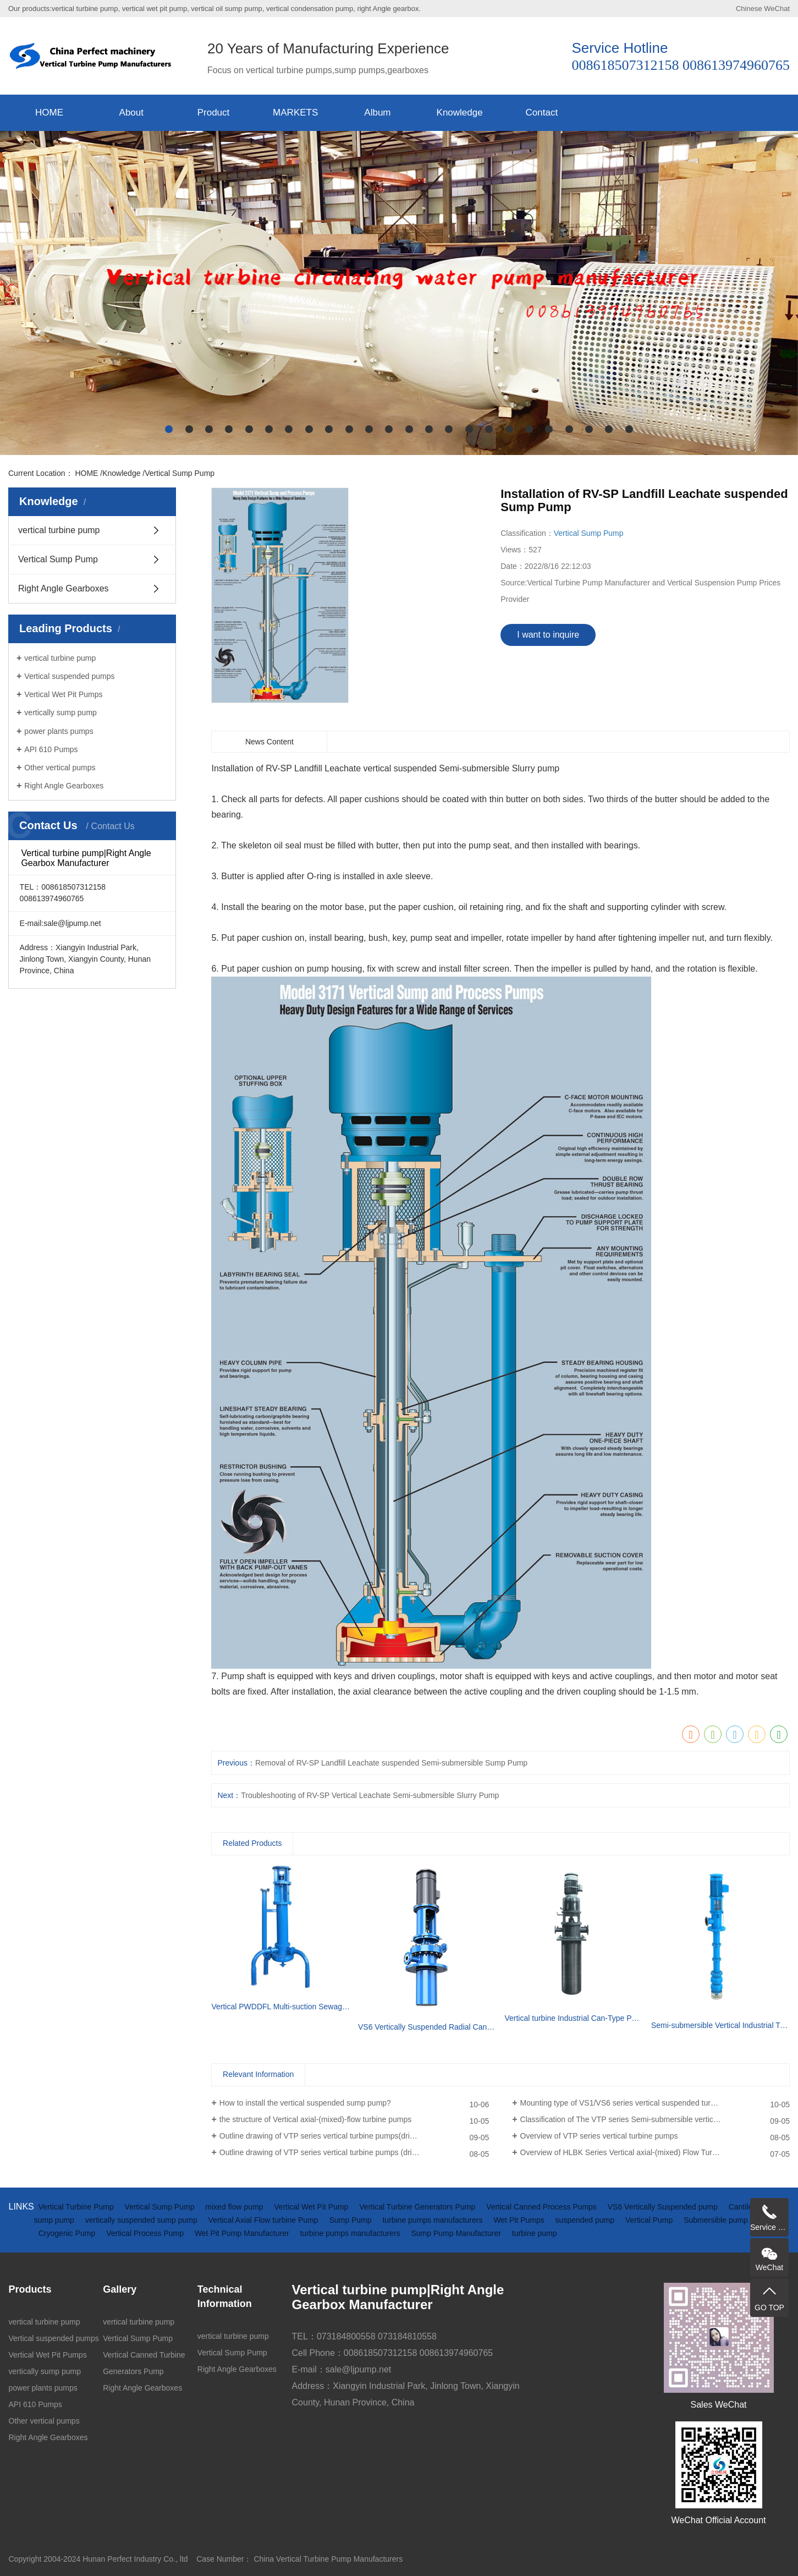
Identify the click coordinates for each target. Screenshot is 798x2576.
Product (213, 112)
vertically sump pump (60, 712)
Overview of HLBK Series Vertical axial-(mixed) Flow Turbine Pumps (636, 2152)
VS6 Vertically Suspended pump (664, 2206)
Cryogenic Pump (67, 2233)
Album (377, 112)
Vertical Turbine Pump (77, 2206)
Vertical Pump (650, 2220)
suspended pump (586, 2220)
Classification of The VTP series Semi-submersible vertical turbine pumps (645, 2119)
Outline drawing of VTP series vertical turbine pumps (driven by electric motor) (352, 2152)
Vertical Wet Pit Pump (312, 2206)
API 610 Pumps (51, 749)
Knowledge (460, 112)
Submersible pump (716, 2220)
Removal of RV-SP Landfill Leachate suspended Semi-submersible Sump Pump (391, 1762)
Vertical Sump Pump (179, 473)
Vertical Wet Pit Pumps (63, 694)
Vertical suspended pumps (69, 676)
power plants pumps (58, 731)
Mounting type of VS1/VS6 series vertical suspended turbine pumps (635, 2102)
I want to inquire (548, 634)
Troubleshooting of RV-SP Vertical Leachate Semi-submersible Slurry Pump (370, 1795)
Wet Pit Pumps (519, 2220)
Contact (542, 112)
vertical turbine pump (59, 530)
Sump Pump (351, 2220)
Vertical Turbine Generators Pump (418, 2206)
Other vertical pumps (59, 767)
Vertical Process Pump (146, 2233)
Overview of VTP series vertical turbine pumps (599, 2135)
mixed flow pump (235, 2206)
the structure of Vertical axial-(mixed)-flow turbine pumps (315, 2119)
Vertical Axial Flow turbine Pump (264, 2220)
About (131, 112)
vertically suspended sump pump (142, 2220)
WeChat (777, 8)
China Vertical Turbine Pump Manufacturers (328, 2559)
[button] (169, 429)
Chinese (749, 8)
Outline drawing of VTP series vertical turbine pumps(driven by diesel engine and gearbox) (354, 2135)
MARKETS (295, 112)
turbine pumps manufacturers (433, 2220)
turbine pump (534, 2233)
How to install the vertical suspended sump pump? (305, 2102)
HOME (49, 112)
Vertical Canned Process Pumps (542, 2206)
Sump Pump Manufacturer (457, 2233)
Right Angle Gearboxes (63, 588)
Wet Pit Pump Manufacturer (243, 2233)
